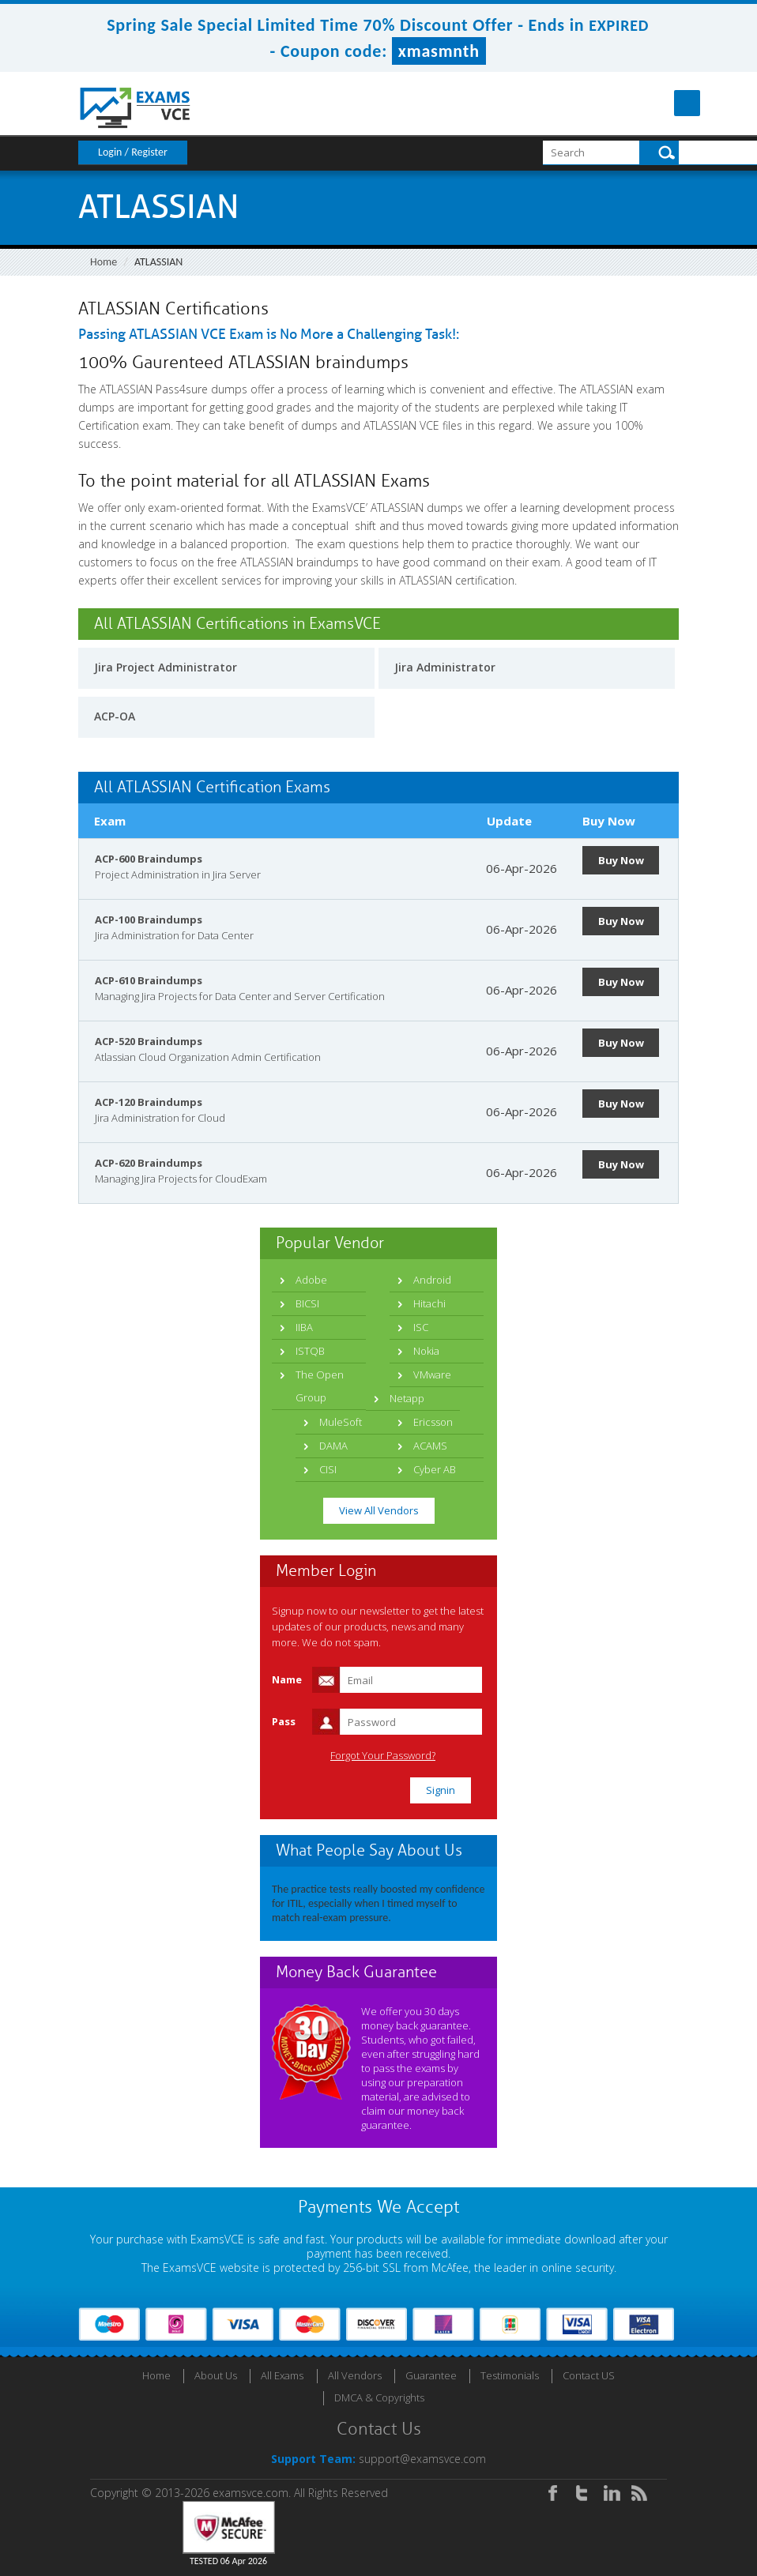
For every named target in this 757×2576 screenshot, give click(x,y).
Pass (284, 1721)
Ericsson (433, 1422)
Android (432, 1280)
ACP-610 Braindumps (148, 980)
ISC (420, 1327)
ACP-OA (114, 716)
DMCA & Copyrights (379, 2397)
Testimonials (509, 2375)
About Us (215, 2375)
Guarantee (431, 2375)
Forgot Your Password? (382, 1756)
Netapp (407, 1398)
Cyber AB (434, 1469)
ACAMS (430, 1445)
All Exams (282, 2375)
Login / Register (133, 152)
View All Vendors (379, 1510)
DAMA (333, 1445)
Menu (666, 103)
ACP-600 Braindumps (148, 859)
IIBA (304, 1327)
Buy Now (621, 860)
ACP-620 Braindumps (148, 1163)
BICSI (307, 1303)
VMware (432, 1374)
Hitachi (429, 1303)
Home (103, 262)
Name (287, 1679)
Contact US (589, 2375)
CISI (328, 1469)
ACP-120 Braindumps (148, 1102)
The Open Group (320, 1386)
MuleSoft (340, 1422)
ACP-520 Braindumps (148, 1041)
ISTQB (310, 1351)
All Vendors (355, 2375)
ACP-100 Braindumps (148, 919)
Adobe (311, 1280)
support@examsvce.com (422, 2458)
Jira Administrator (444, 667)
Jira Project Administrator (165, 667)
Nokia (426, 1351)
